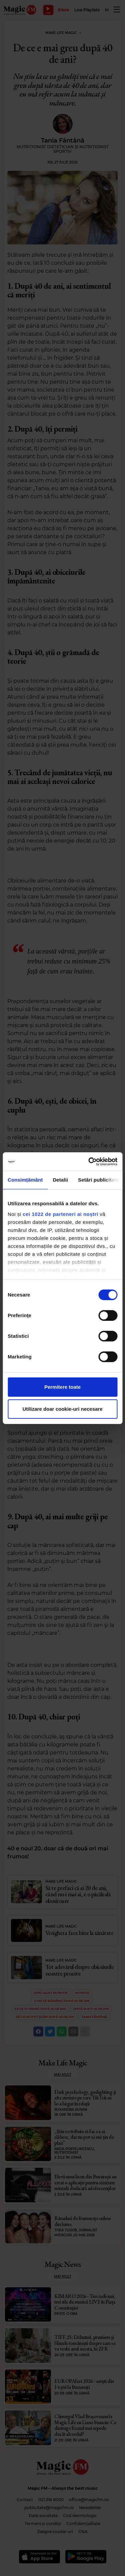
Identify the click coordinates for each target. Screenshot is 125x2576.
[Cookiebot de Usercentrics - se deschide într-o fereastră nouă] (89, 1161)
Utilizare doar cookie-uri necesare (62, 1409)
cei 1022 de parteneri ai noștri (60, 1214)
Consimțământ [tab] (25, 1180)
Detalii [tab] (60, 1180)
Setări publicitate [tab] (98, 1180)
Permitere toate (62, 1387)
